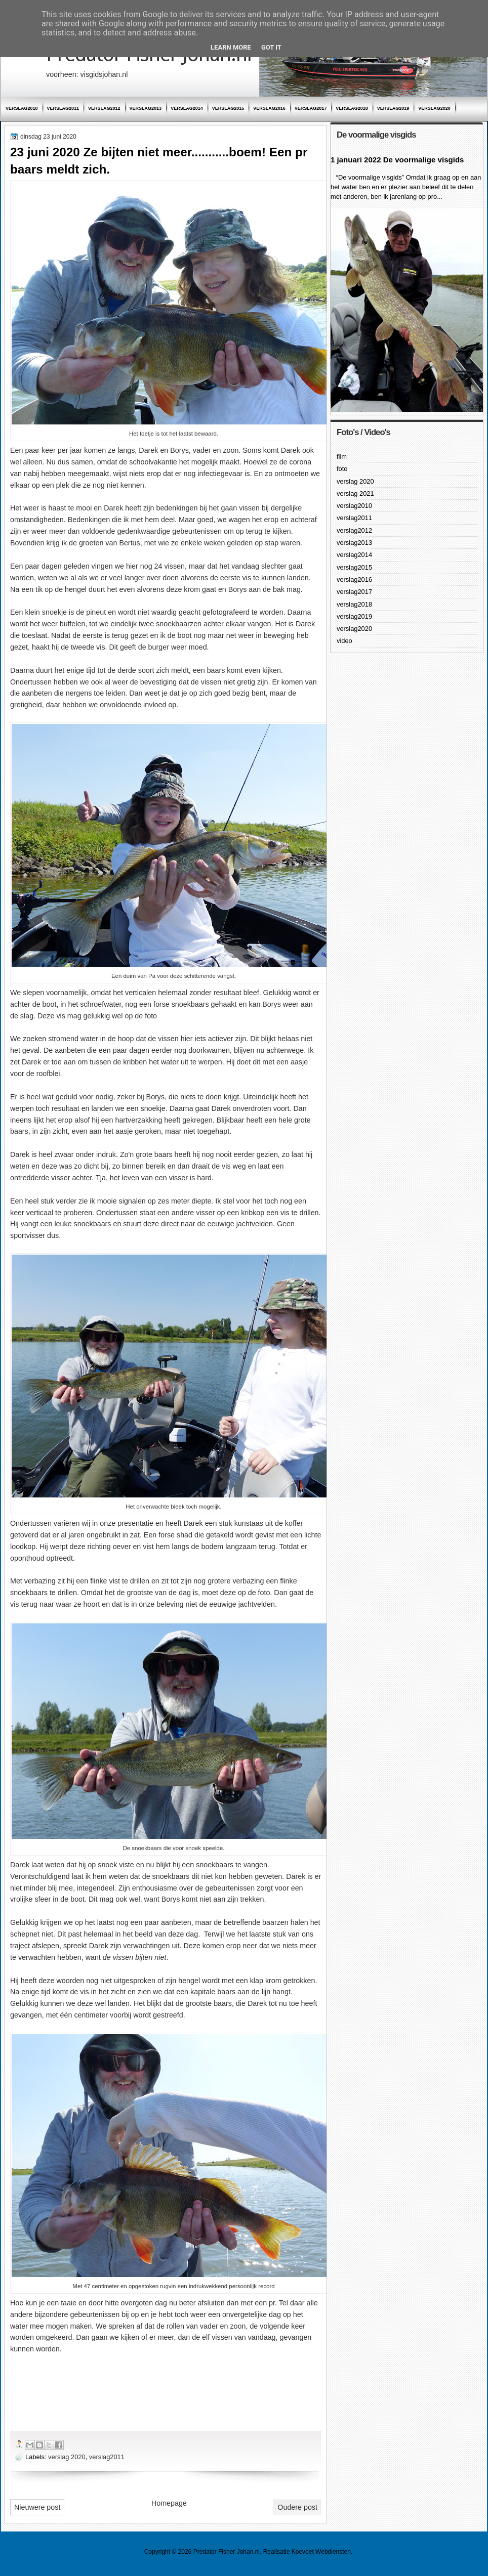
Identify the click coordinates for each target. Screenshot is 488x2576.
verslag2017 (311, 108)
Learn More (231, 47)
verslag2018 (352, 108)
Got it (271, 47)
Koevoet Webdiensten (321, 2551)
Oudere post (297, 2507)
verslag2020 (434, 108)
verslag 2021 (355, 493)
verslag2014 (187, 108)
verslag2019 (393, 108)
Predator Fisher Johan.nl (226, 2551)
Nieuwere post (37, 2507)
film (342, 456)
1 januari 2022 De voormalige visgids (397, 159)
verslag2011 (63, 108)
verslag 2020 (67, 2457)
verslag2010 (22, 108)
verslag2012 (104, 108)
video (344, 641)
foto (342, 469)
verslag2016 (269, 108)
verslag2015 (228, 108)
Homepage (169, 2503)
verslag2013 (146, 108)
